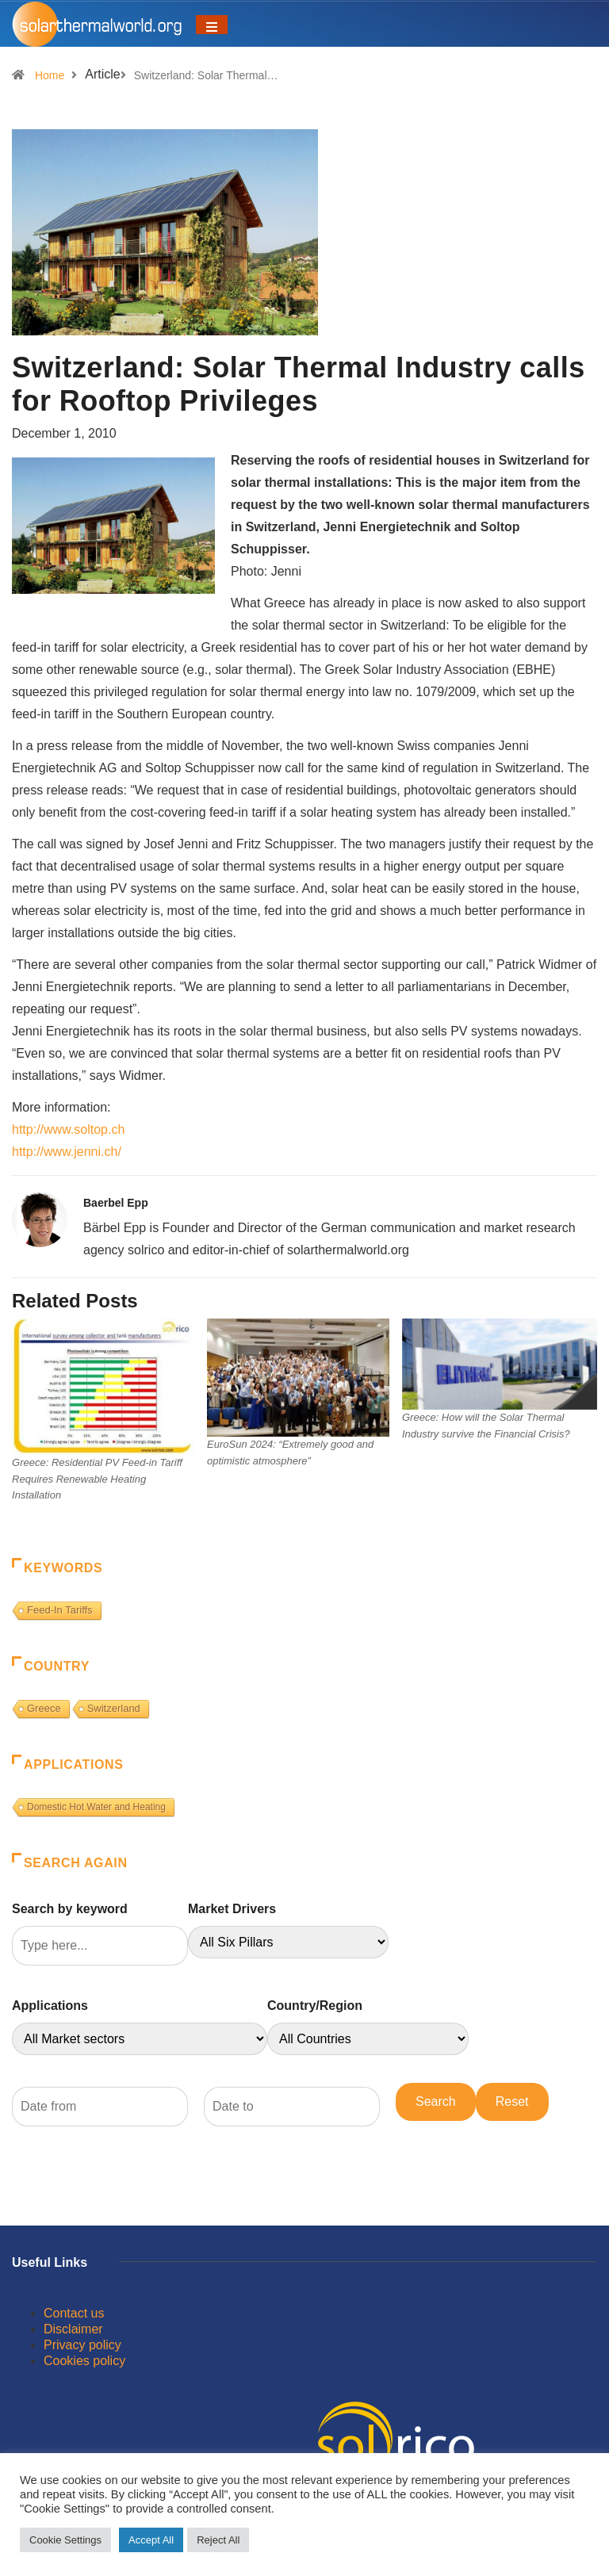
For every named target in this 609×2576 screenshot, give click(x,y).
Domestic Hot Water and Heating (96, 1806)
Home (49, 75)
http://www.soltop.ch (68, 1129)
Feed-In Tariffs (60, 1610)
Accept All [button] (151, 2540)
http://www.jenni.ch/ (66, 1151)
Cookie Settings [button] (65, 2540)
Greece (44, 1708)
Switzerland (113, 1708)
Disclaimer (73, 2329)
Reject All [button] (218, 2540)
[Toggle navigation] (211, 24)
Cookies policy (84, 2360)
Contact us (74, 2313)
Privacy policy (82, 2345)
